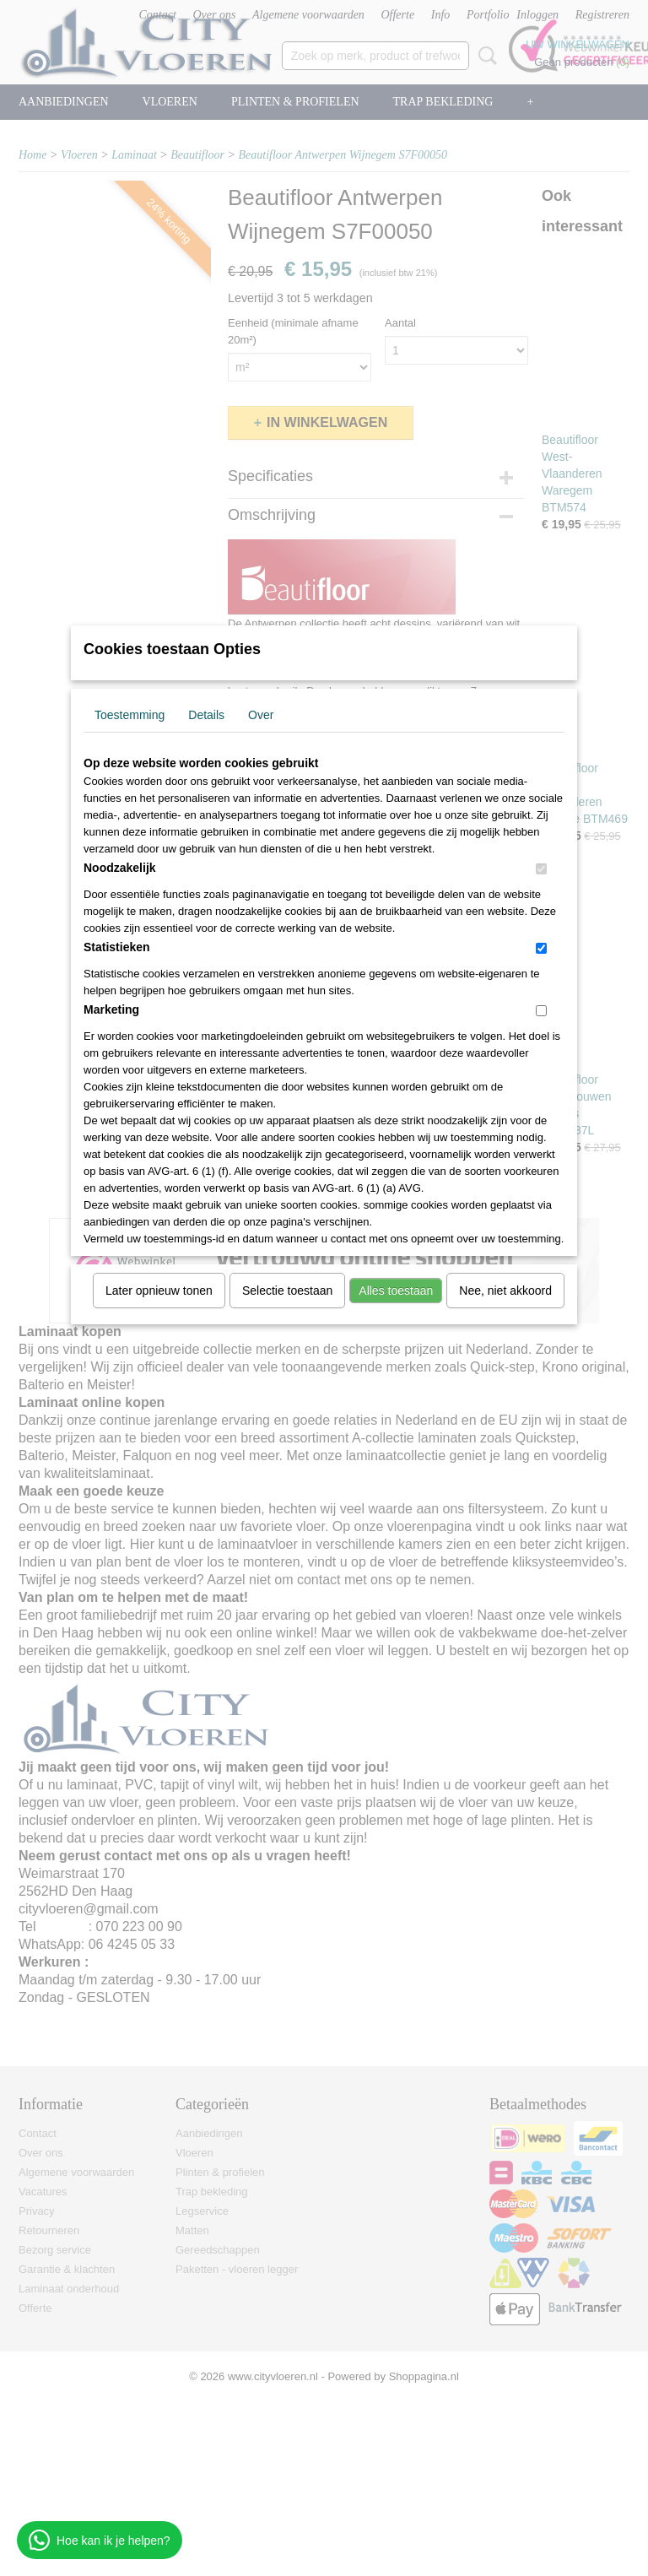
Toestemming (129, 715)
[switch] (541, 868)
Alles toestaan (396, 1290)
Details (206, 715)
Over (260, 715)
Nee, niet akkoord (505, 1290)
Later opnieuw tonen (159, 1290)
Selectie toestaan (287, 1290)
